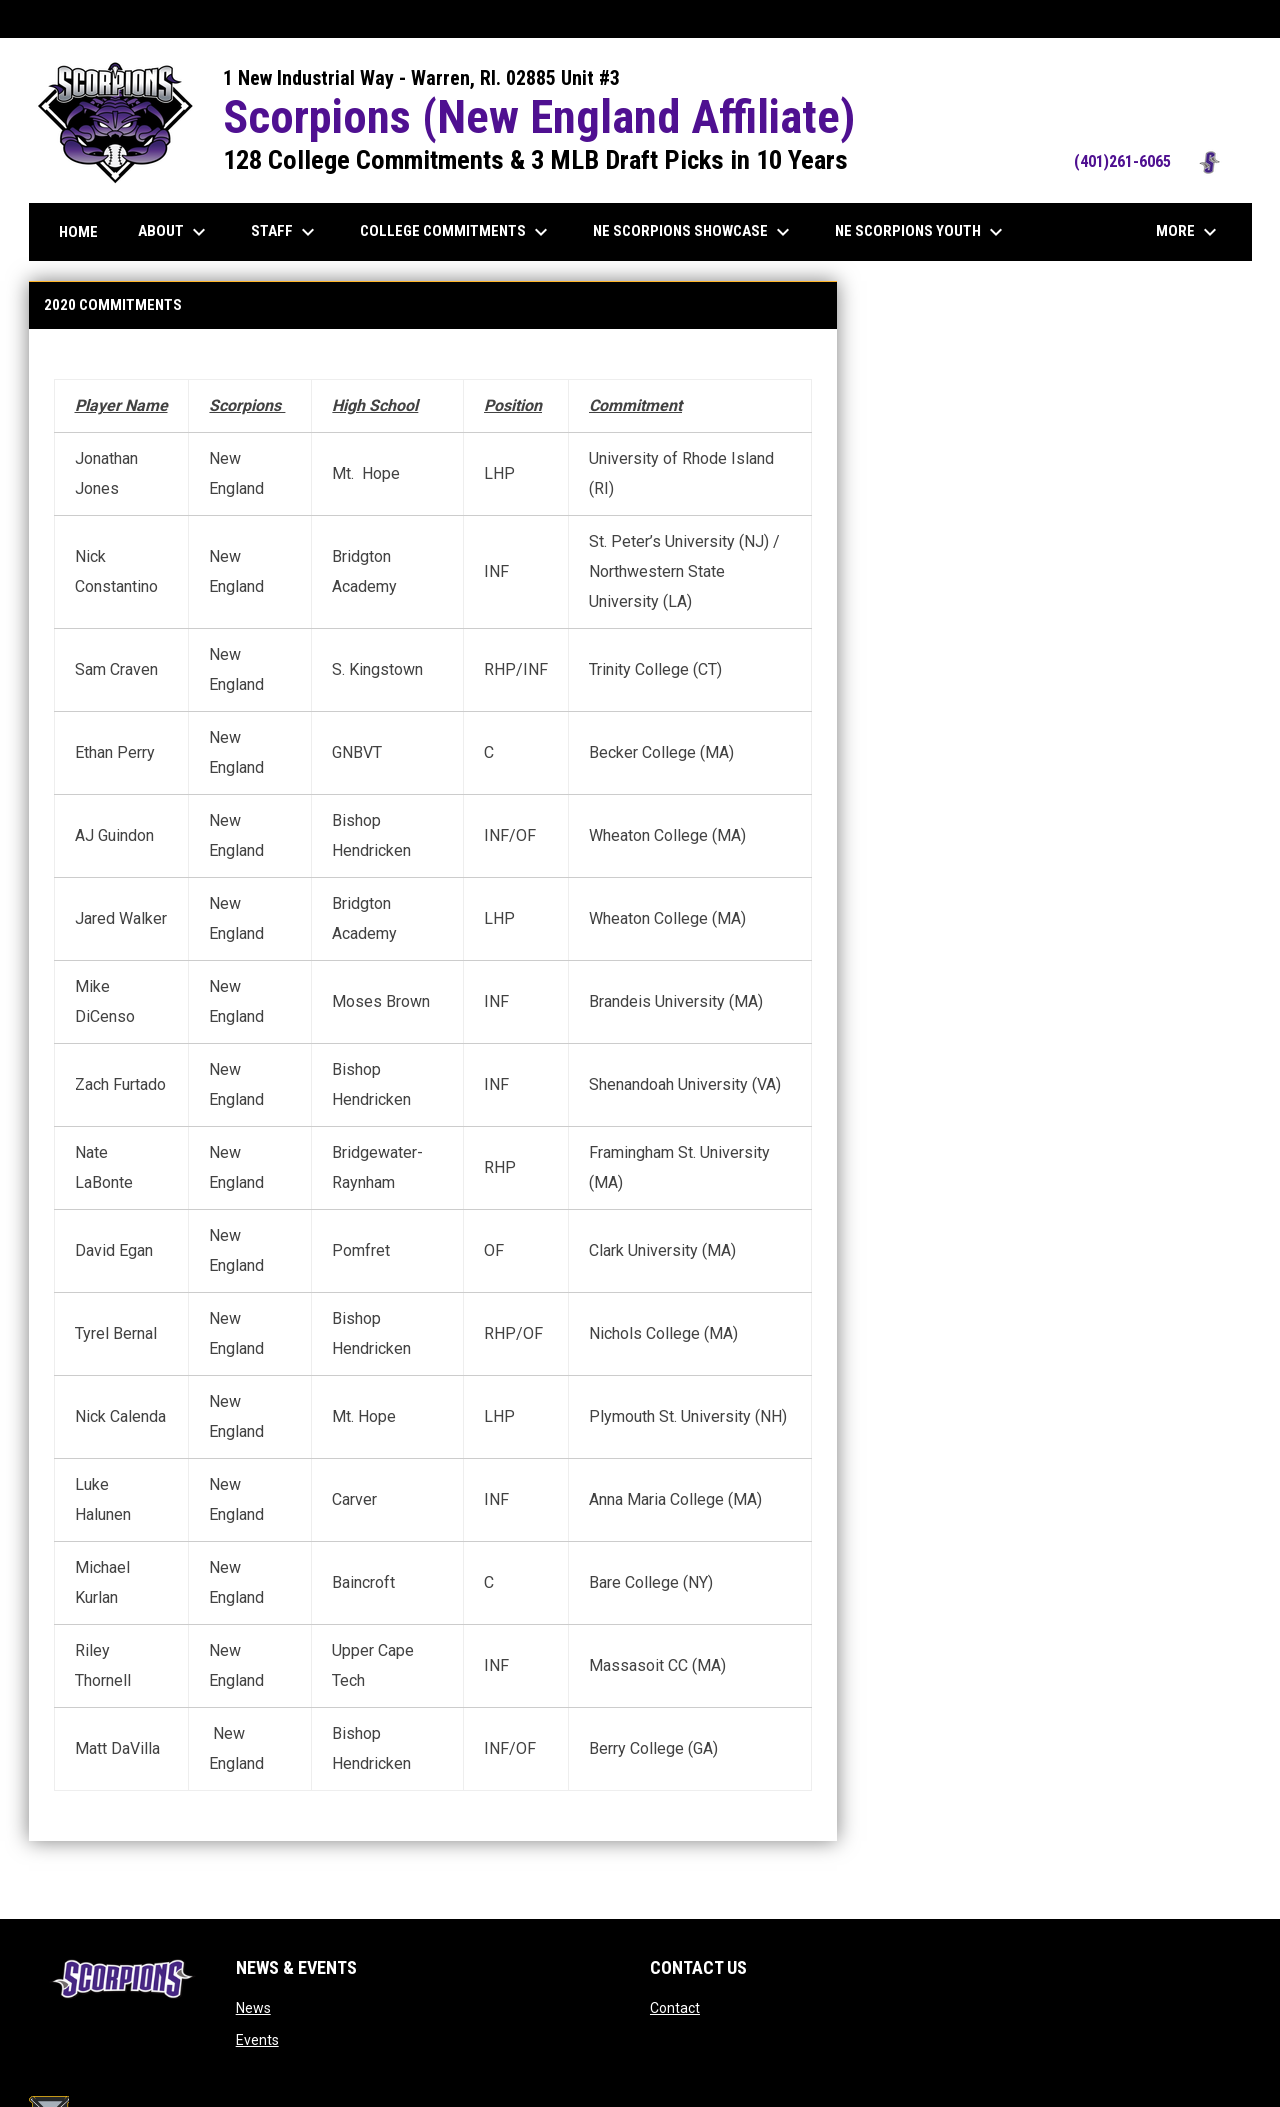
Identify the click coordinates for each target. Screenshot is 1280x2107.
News (253, 2008)
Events (257, 2040)
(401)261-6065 (1153, 161)
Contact (675, 2008)
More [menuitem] (1189, 232)
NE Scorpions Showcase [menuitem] (694, 232)
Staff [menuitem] (285, 232)
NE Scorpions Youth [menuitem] (921, 232)
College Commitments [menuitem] (456, 232)
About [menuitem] (174, 232)
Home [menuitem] (78, 232)
